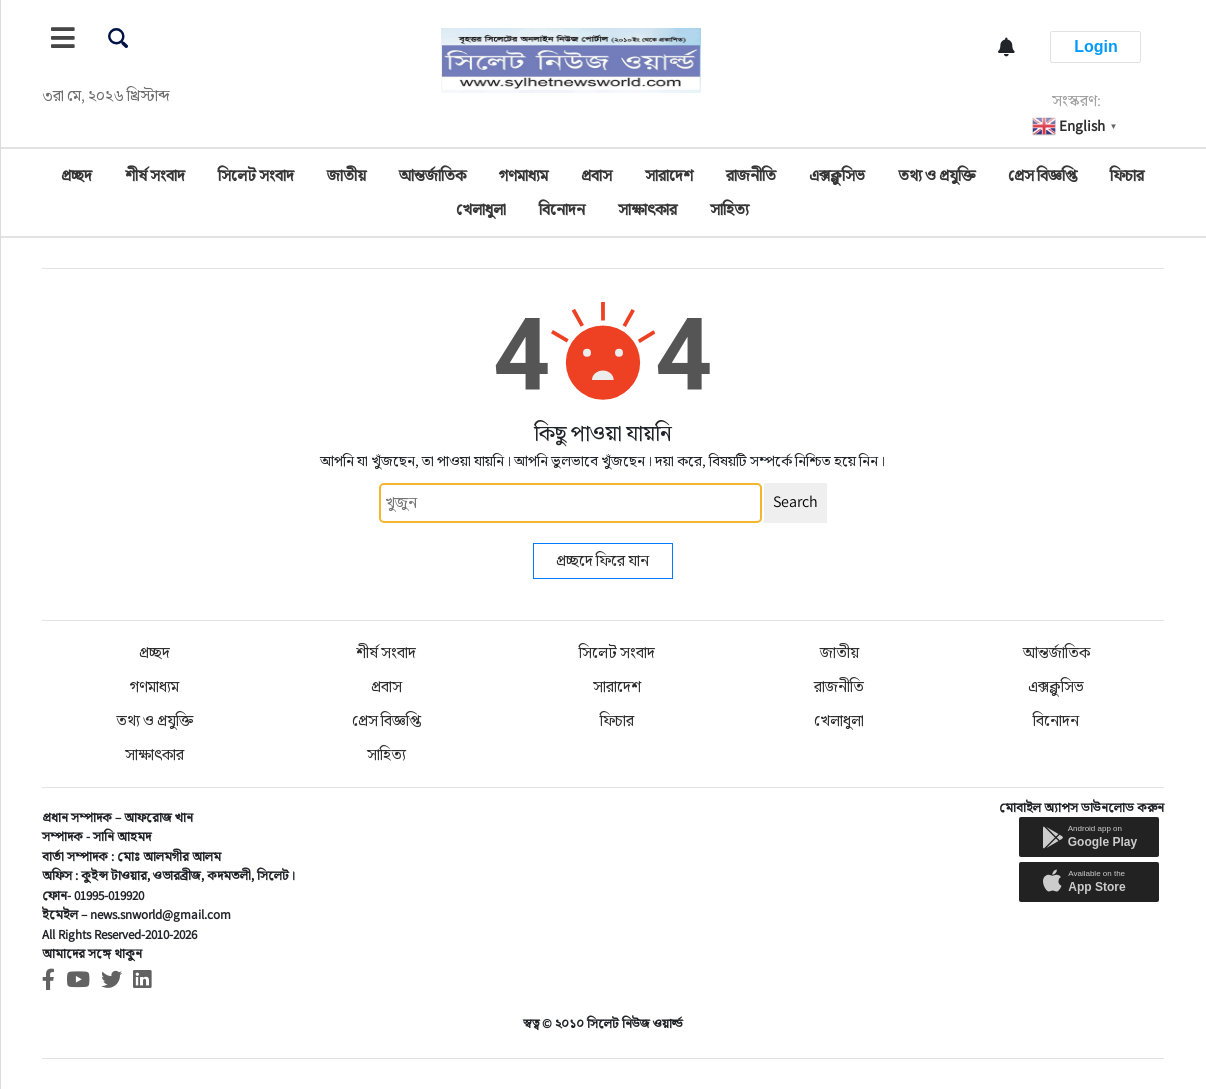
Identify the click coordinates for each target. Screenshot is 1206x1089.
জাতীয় (346, 175)
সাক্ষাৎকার (647, 209)
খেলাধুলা (481, 209)
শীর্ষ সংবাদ (155, 175)
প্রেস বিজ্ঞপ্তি (1042, 175)
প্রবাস (596, 175)
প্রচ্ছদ (76, 175)
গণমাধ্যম (523, 175)
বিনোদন (562, 209)
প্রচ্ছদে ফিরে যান (602, 560)
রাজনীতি (751, 175)
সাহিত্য (729, 209)
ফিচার (1127, 175)
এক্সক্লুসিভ (837, 175)
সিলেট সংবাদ (256, 175)
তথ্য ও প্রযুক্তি (936, 175)
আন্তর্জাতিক (432, 175)
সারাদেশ (669, 175)
